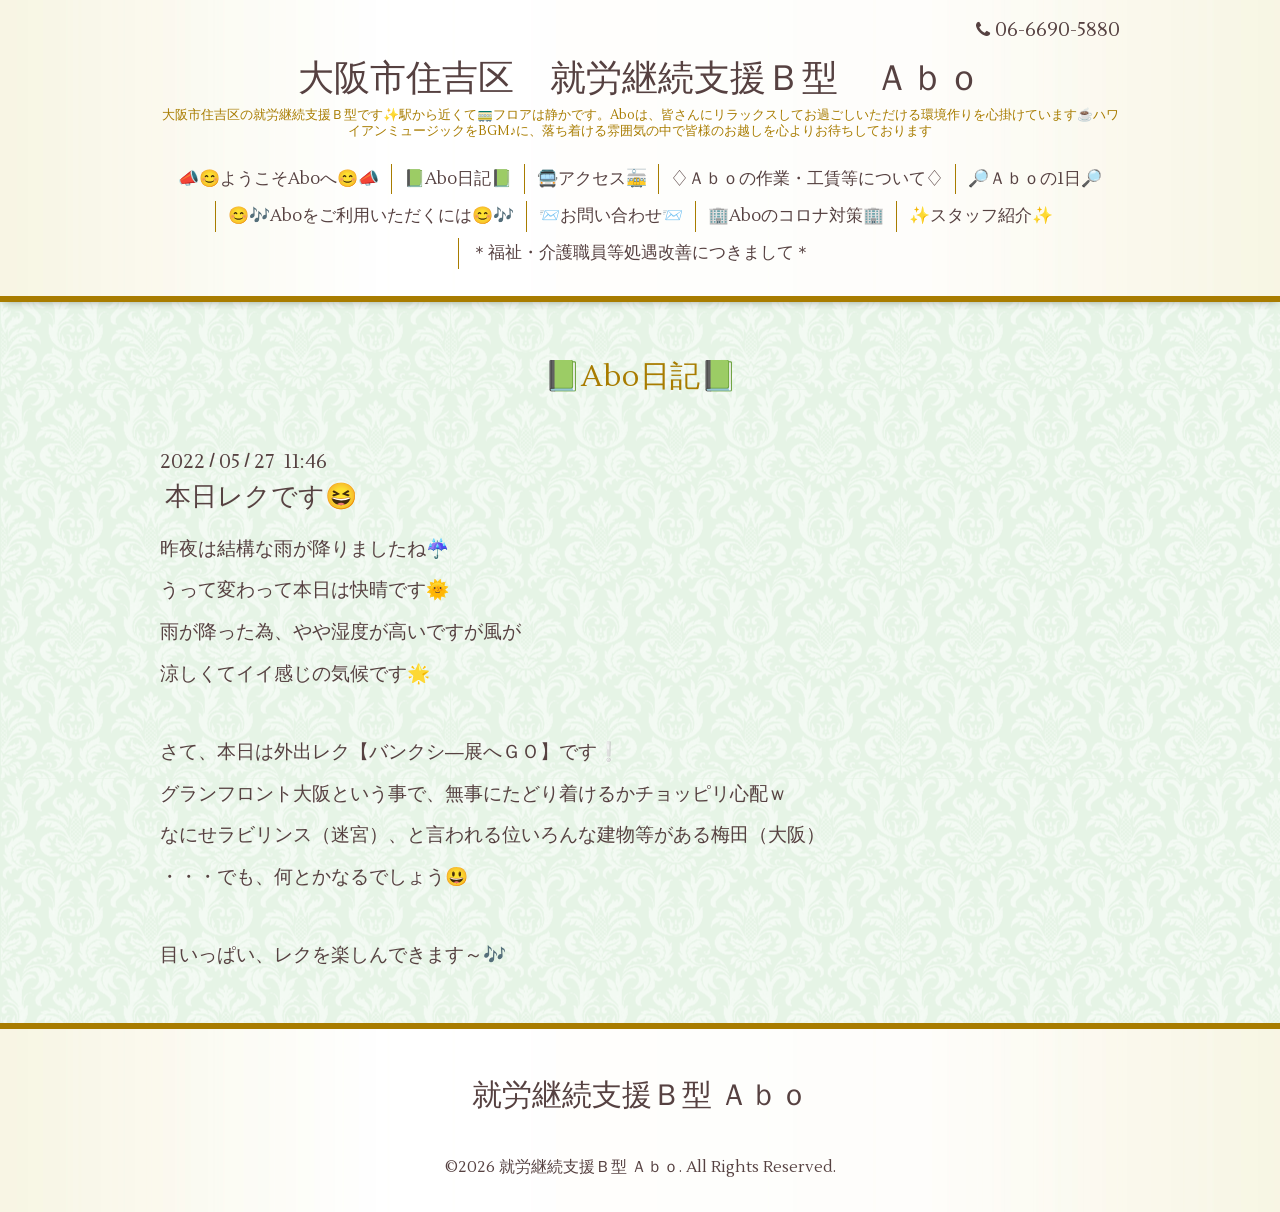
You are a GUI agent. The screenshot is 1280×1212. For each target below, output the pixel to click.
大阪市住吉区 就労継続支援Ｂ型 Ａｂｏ (640, 79)
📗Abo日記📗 (458, 179)
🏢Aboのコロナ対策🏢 (796, 216)
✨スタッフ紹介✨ (981, 216)
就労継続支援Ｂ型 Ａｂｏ (640, 1095)
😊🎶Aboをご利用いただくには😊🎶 (371, 216)
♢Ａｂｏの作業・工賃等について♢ (807, 179)
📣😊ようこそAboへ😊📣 (278, 179)
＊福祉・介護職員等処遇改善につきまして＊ (641, 253)
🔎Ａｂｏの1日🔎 (1035, 179)
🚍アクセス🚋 (592, 179)
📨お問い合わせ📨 (611, 216)
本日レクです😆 (261, 497)
